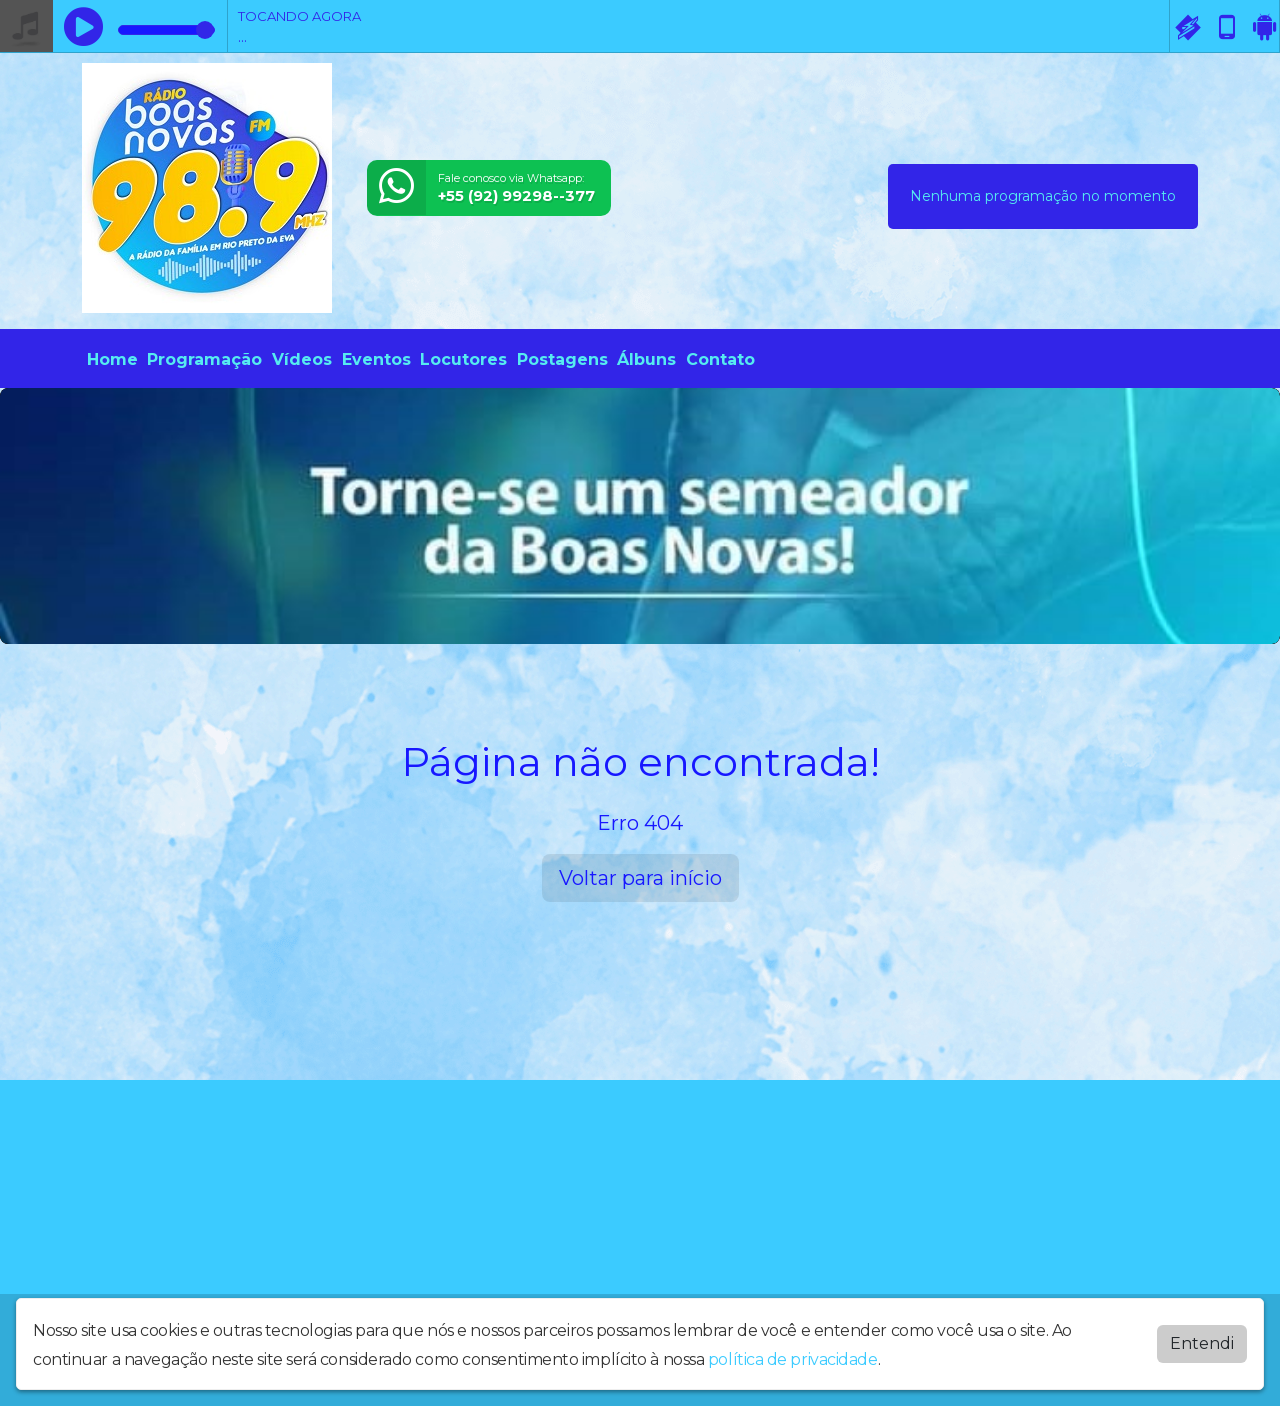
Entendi (1202, 1339)
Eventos (376, 359)
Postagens (562, 359)
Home (112, 359)
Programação (204, 359)
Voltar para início (640, 878)
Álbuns (646, 359)
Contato (720, 359)
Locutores (463, 359)
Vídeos (302, 359)
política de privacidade (793, 1355)
